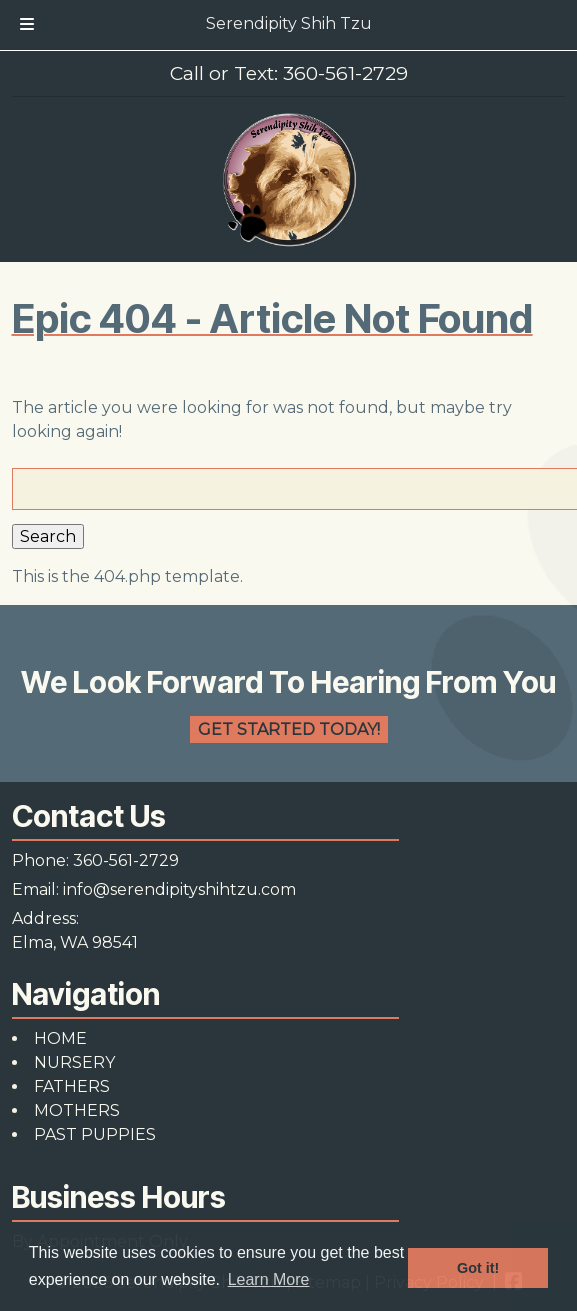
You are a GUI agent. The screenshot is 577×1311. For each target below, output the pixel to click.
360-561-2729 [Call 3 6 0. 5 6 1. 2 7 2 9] (126, 860)
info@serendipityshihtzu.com (179, 889)
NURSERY (74, 1062)
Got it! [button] (478, 1268)
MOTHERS (77, 1110)
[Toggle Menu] (27, 25)
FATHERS (72, 1086)
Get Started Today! (289, 729)
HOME (60, 1038)
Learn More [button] (269, 1279)
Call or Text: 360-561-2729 (289, 73)
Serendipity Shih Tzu (289, 23)
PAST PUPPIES (95, 1134)
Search (48, 536)
